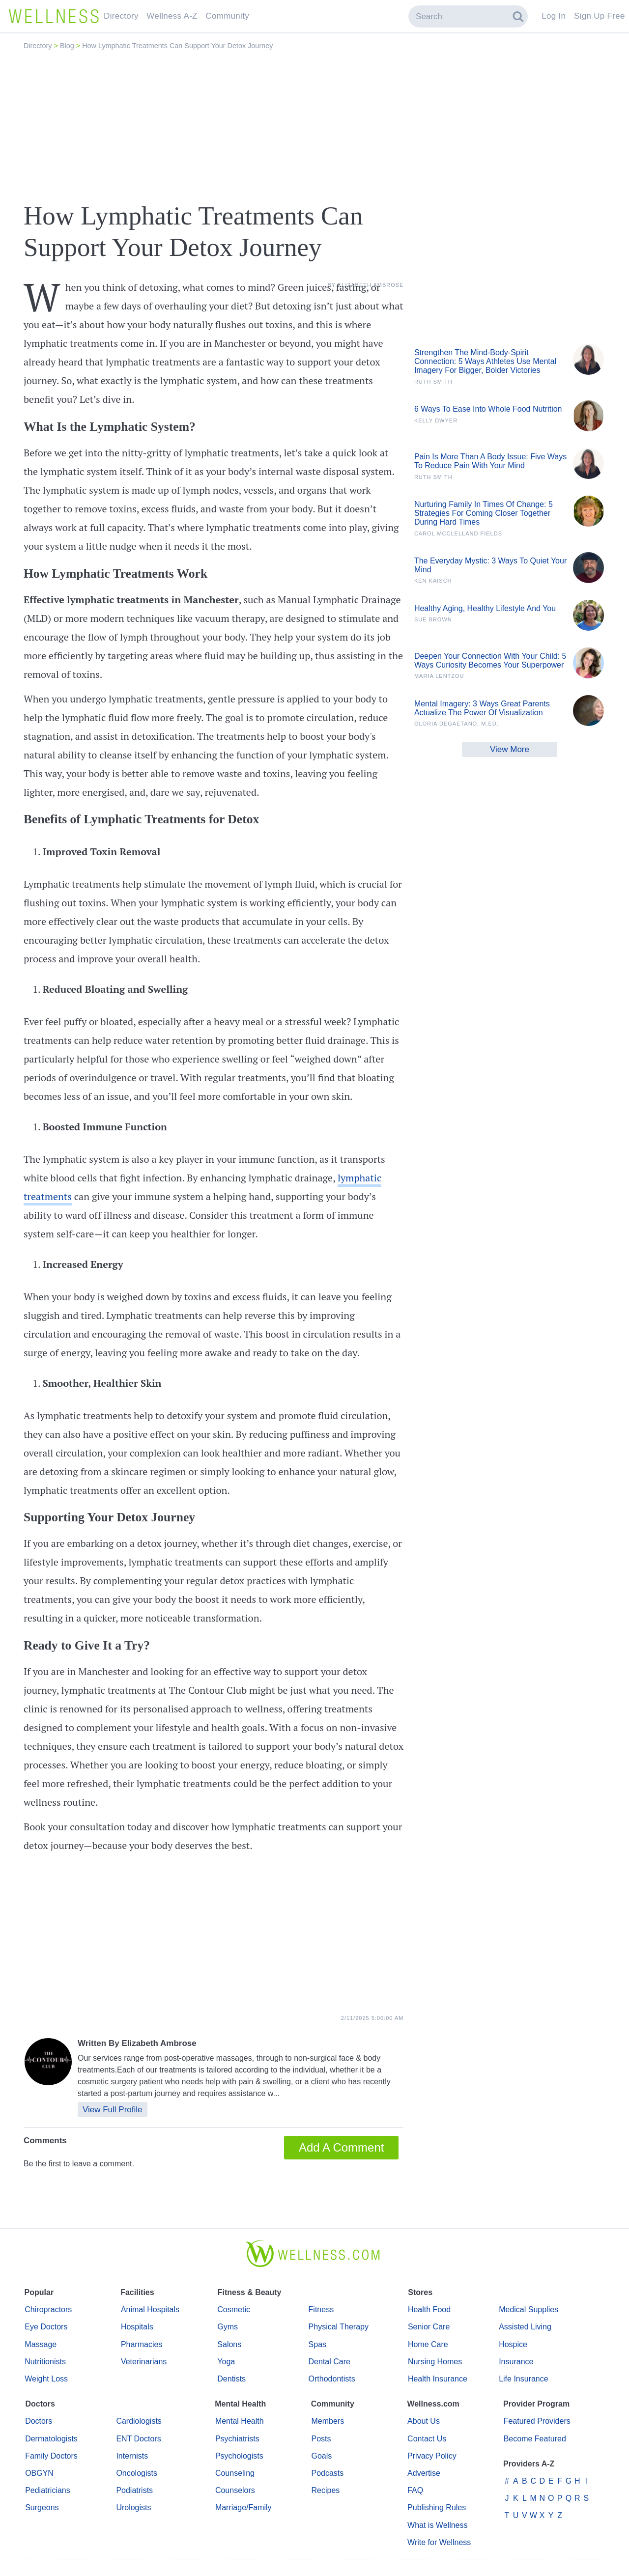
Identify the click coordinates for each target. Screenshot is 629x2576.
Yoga (226, 2361)
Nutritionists (45, 2361)
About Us (423, 2421)
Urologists (133, 2507)
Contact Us (426, 2439)
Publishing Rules (436, 2507)
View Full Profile (113, 2109)
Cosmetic (233, 2309)
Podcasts (327, 2473)
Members (327, 2421)
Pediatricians (47, 2490)
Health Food (429, 2309)
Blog (68, 46)
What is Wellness (437, 2525)
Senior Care (429, 2327)
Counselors (235, 2490)
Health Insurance (437, 2379)
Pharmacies (141, 2344)
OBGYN (39, 2473)
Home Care (428, 2344)
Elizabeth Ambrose (158, 2043)
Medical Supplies (528, 2309)
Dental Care (329, 2361)
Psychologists (239, 2456)
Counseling (235, 2473)
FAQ (415, 2490)
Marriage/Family (243, 2507)
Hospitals (137, 2327)
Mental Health (239, 2421)
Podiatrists (134, 2490)
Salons (229, 2344)
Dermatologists (51, 2439)
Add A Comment (341, 2147)
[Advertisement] (314, 126)
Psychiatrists (237, 2439)
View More (509, 749)
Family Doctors (51, 2456)
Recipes (325, 2490)
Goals (321, 2456)
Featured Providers (537, 2421)
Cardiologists (138, 2421)
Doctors (38, 2421)
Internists (132, 2456)
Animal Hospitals (150, 2309)
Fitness (321, 2309)
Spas (317, 2344)
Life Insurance (523, 2379)
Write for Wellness (439, 2542)
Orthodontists (332, 2379)
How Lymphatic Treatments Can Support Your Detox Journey (177, 46)
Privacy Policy (432, 2456)
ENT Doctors (138, 2439)
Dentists (231, 2379)
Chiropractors (48, 2309)
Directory (39, 46)
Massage (41, 2344)
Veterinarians (144, 2361)
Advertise (423, 2473)
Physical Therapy (339, 2327)
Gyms (227, 2327)
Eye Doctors (46, 2327)
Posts (321, 2439)
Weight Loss (46, 2379)
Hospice (513, 2344)
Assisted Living (525, 2327)
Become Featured (535, 2439)
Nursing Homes (435, 2361)
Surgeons (42, 2507)
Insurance (516, 2361)
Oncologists (136, 2473)
